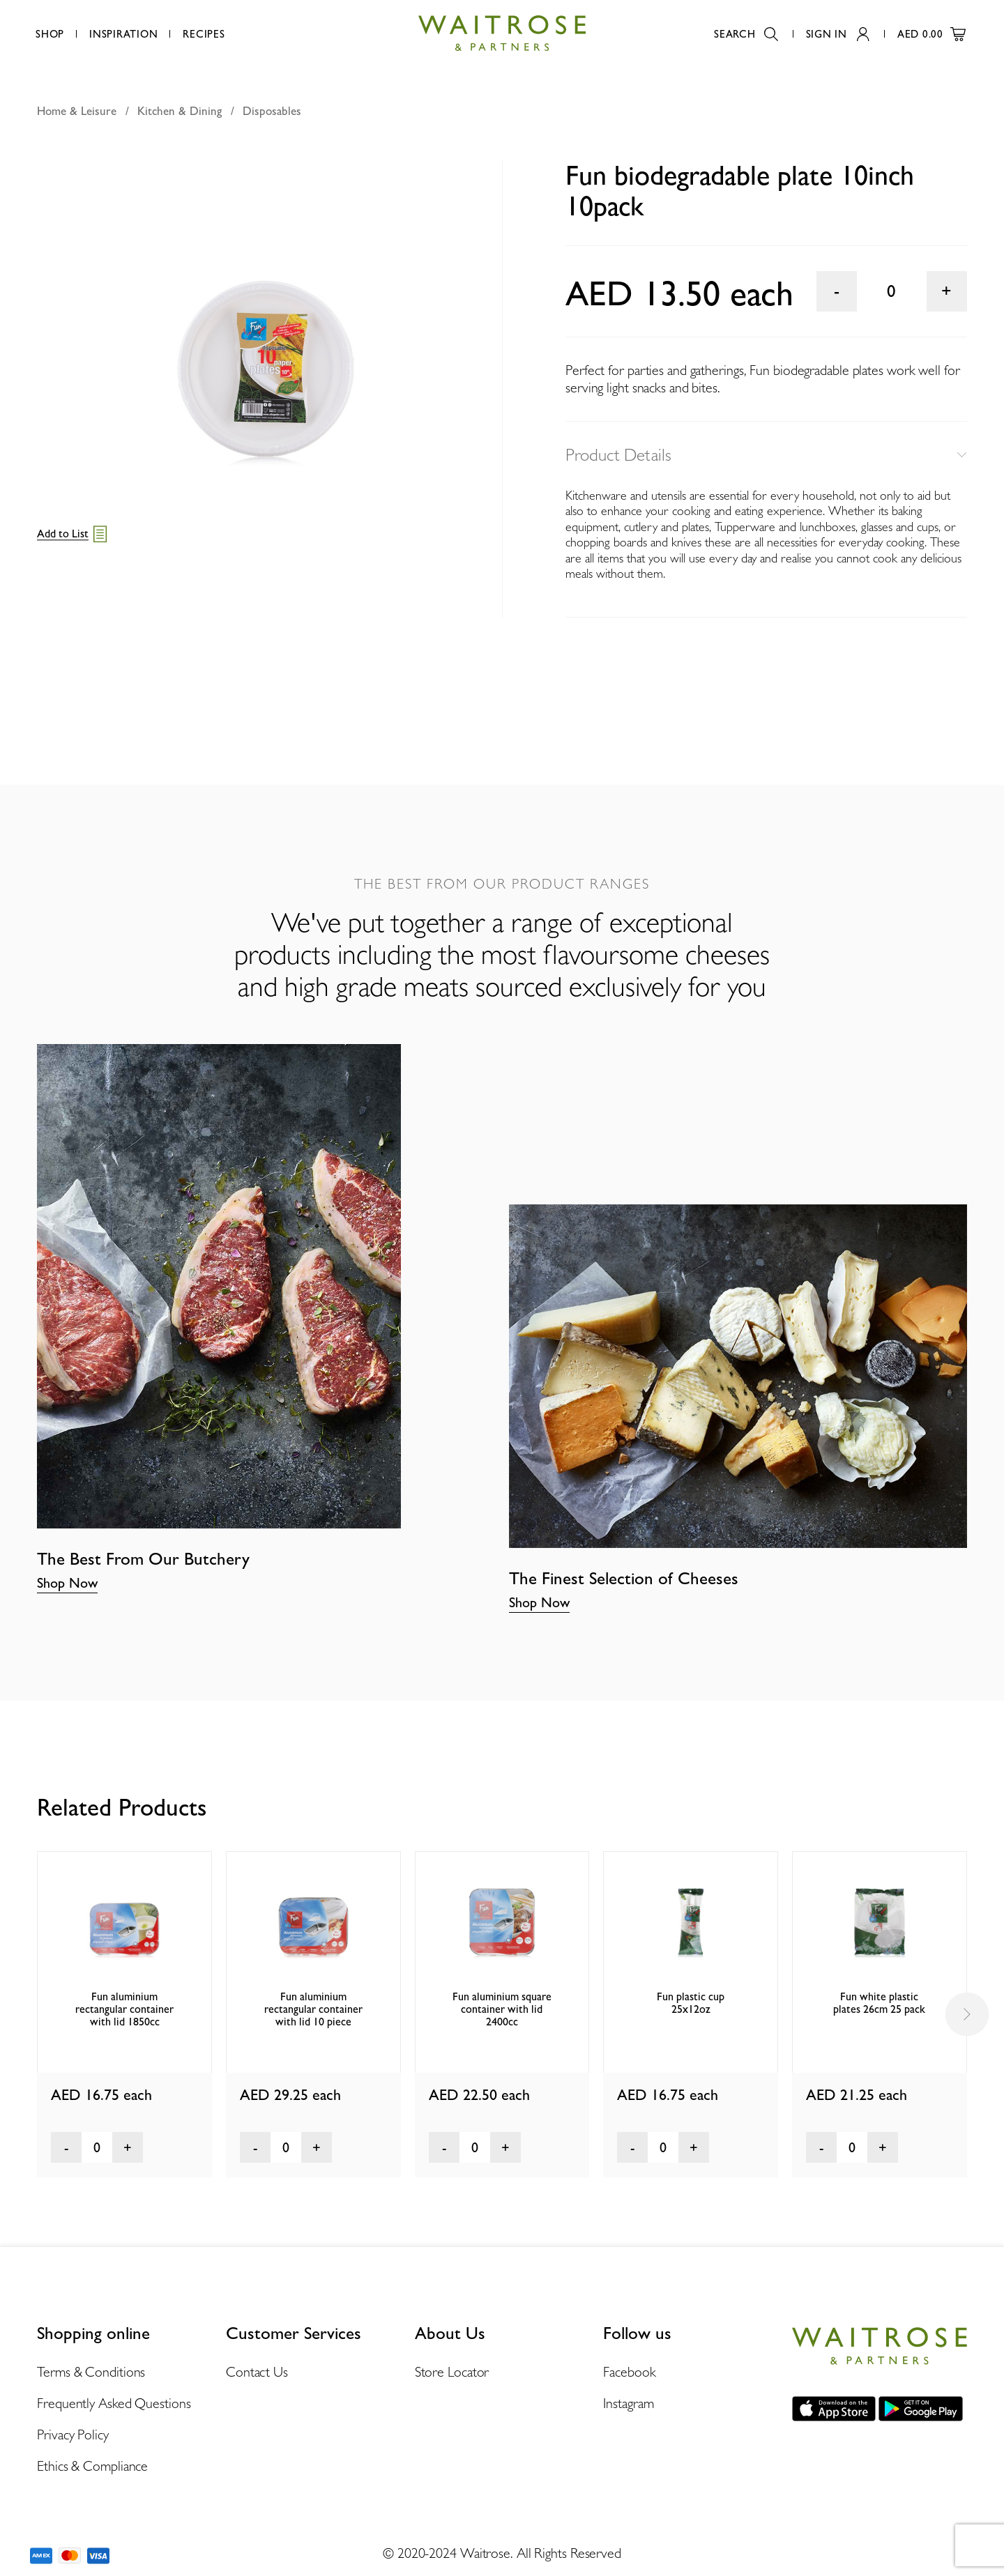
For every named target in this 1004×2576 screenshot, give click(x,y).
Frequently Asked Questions (113, 2403)
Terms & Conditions (91, 2371)
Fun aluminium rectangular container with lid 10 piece (313, 2008)
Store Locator (452, 2371)
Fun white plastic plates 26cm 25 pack (879, 2003)
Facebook (629, 2371)
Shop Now (67, 1582)
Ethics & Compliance (92, 2466)
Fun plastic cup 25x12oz (690, 2003)
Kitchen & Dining (179, 111)
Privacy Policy (73, 2434)
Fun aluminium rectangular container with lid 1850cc (124, 2008)
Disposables (272, 111)
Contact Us (257, 2371)
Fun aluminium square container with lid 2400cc (502, 2008)
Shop (50, 34)
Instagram (628, 2403)
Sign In (837, 34)
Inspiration (123, 34)
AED (931, 34)
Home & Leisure (76, 111)
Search (746, 34)
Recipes (204, 34)
